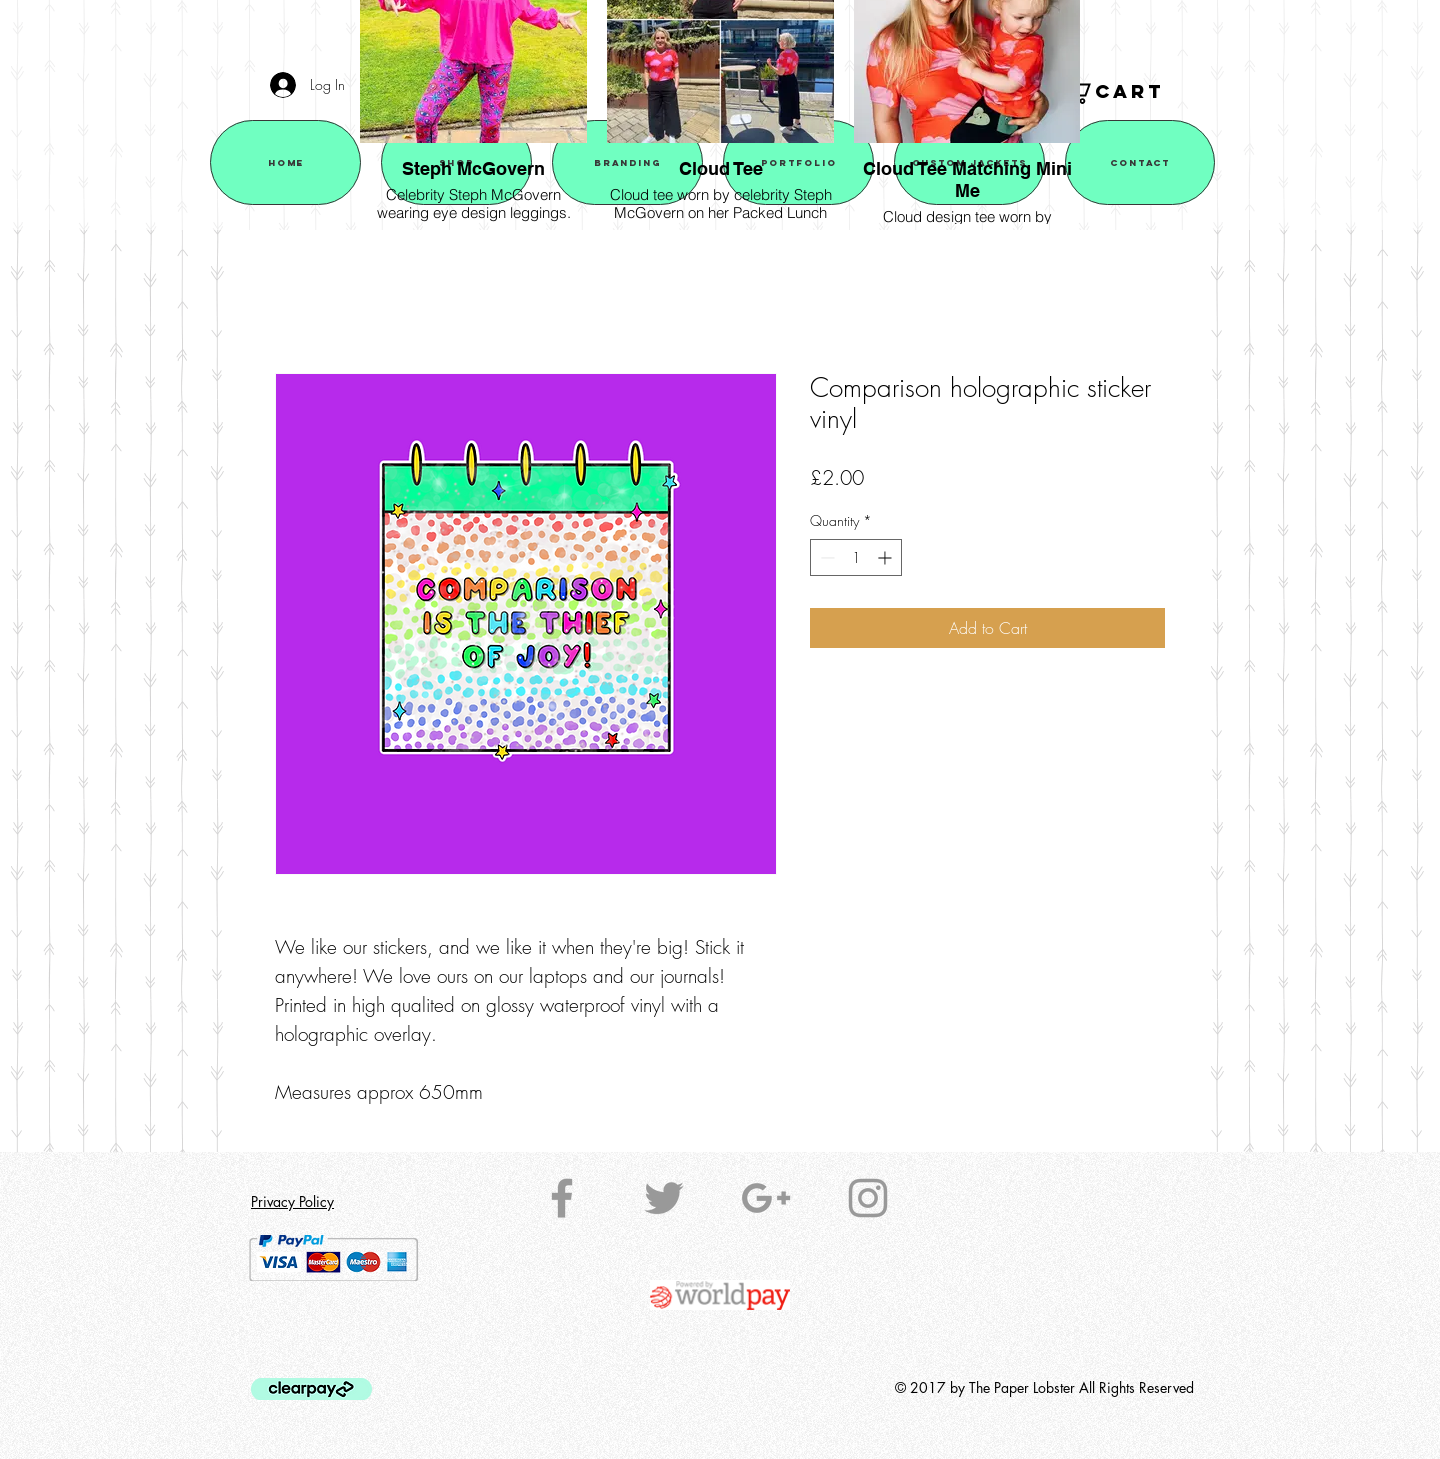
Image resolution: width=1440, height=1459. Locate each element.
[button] (1126, 92)
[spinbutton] (856, 557)
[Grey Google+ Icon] (766, 1198)
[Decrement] (825, 557)
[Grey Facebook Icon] (562, 1198)
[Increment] (886, 557)
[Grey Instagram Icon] (868, 1198)
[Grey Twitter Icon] (664, 1198)
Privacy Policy (292, 1201)
